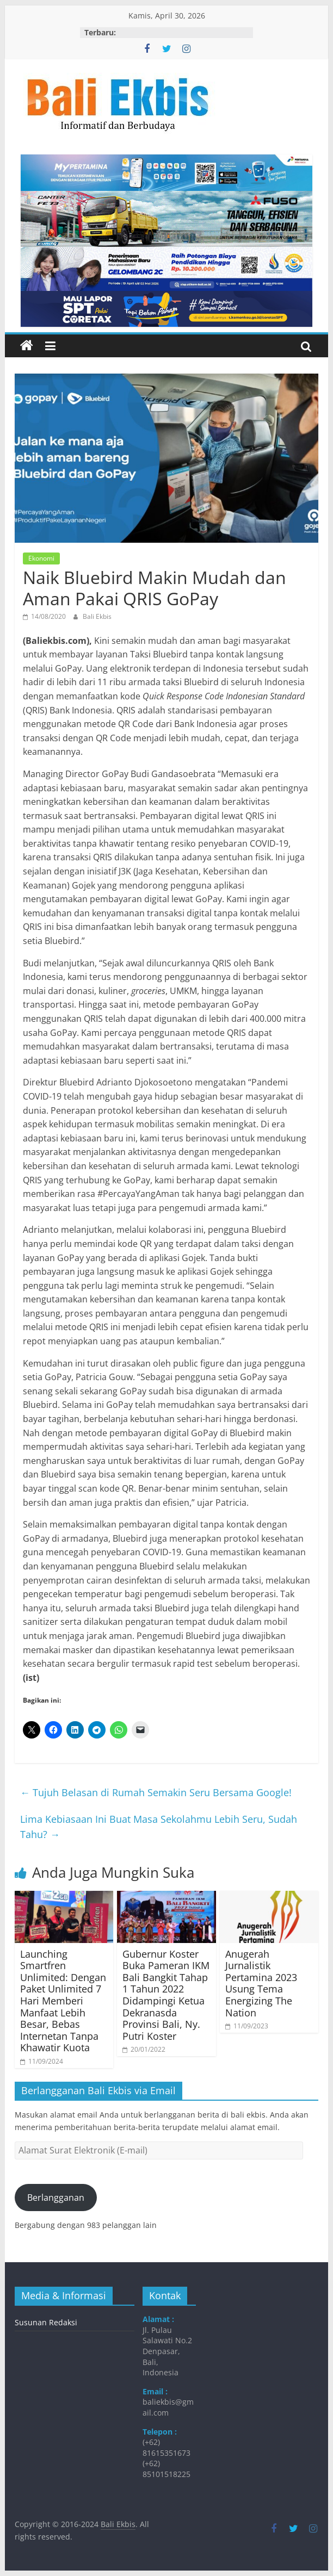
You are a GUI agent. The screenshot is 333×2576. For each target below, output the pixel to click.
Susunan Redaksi (46, 2322)
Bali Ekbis (97, 616)
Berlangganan (55, 2197)
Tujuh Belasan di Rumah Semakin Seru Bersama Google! (156, 1792)
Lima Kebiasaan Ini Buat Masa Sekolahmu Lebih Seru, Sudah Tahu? (158, 1826)
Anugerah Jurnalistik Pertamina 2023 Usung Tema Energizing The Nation (261, 1983)
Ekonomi (41, 558)
